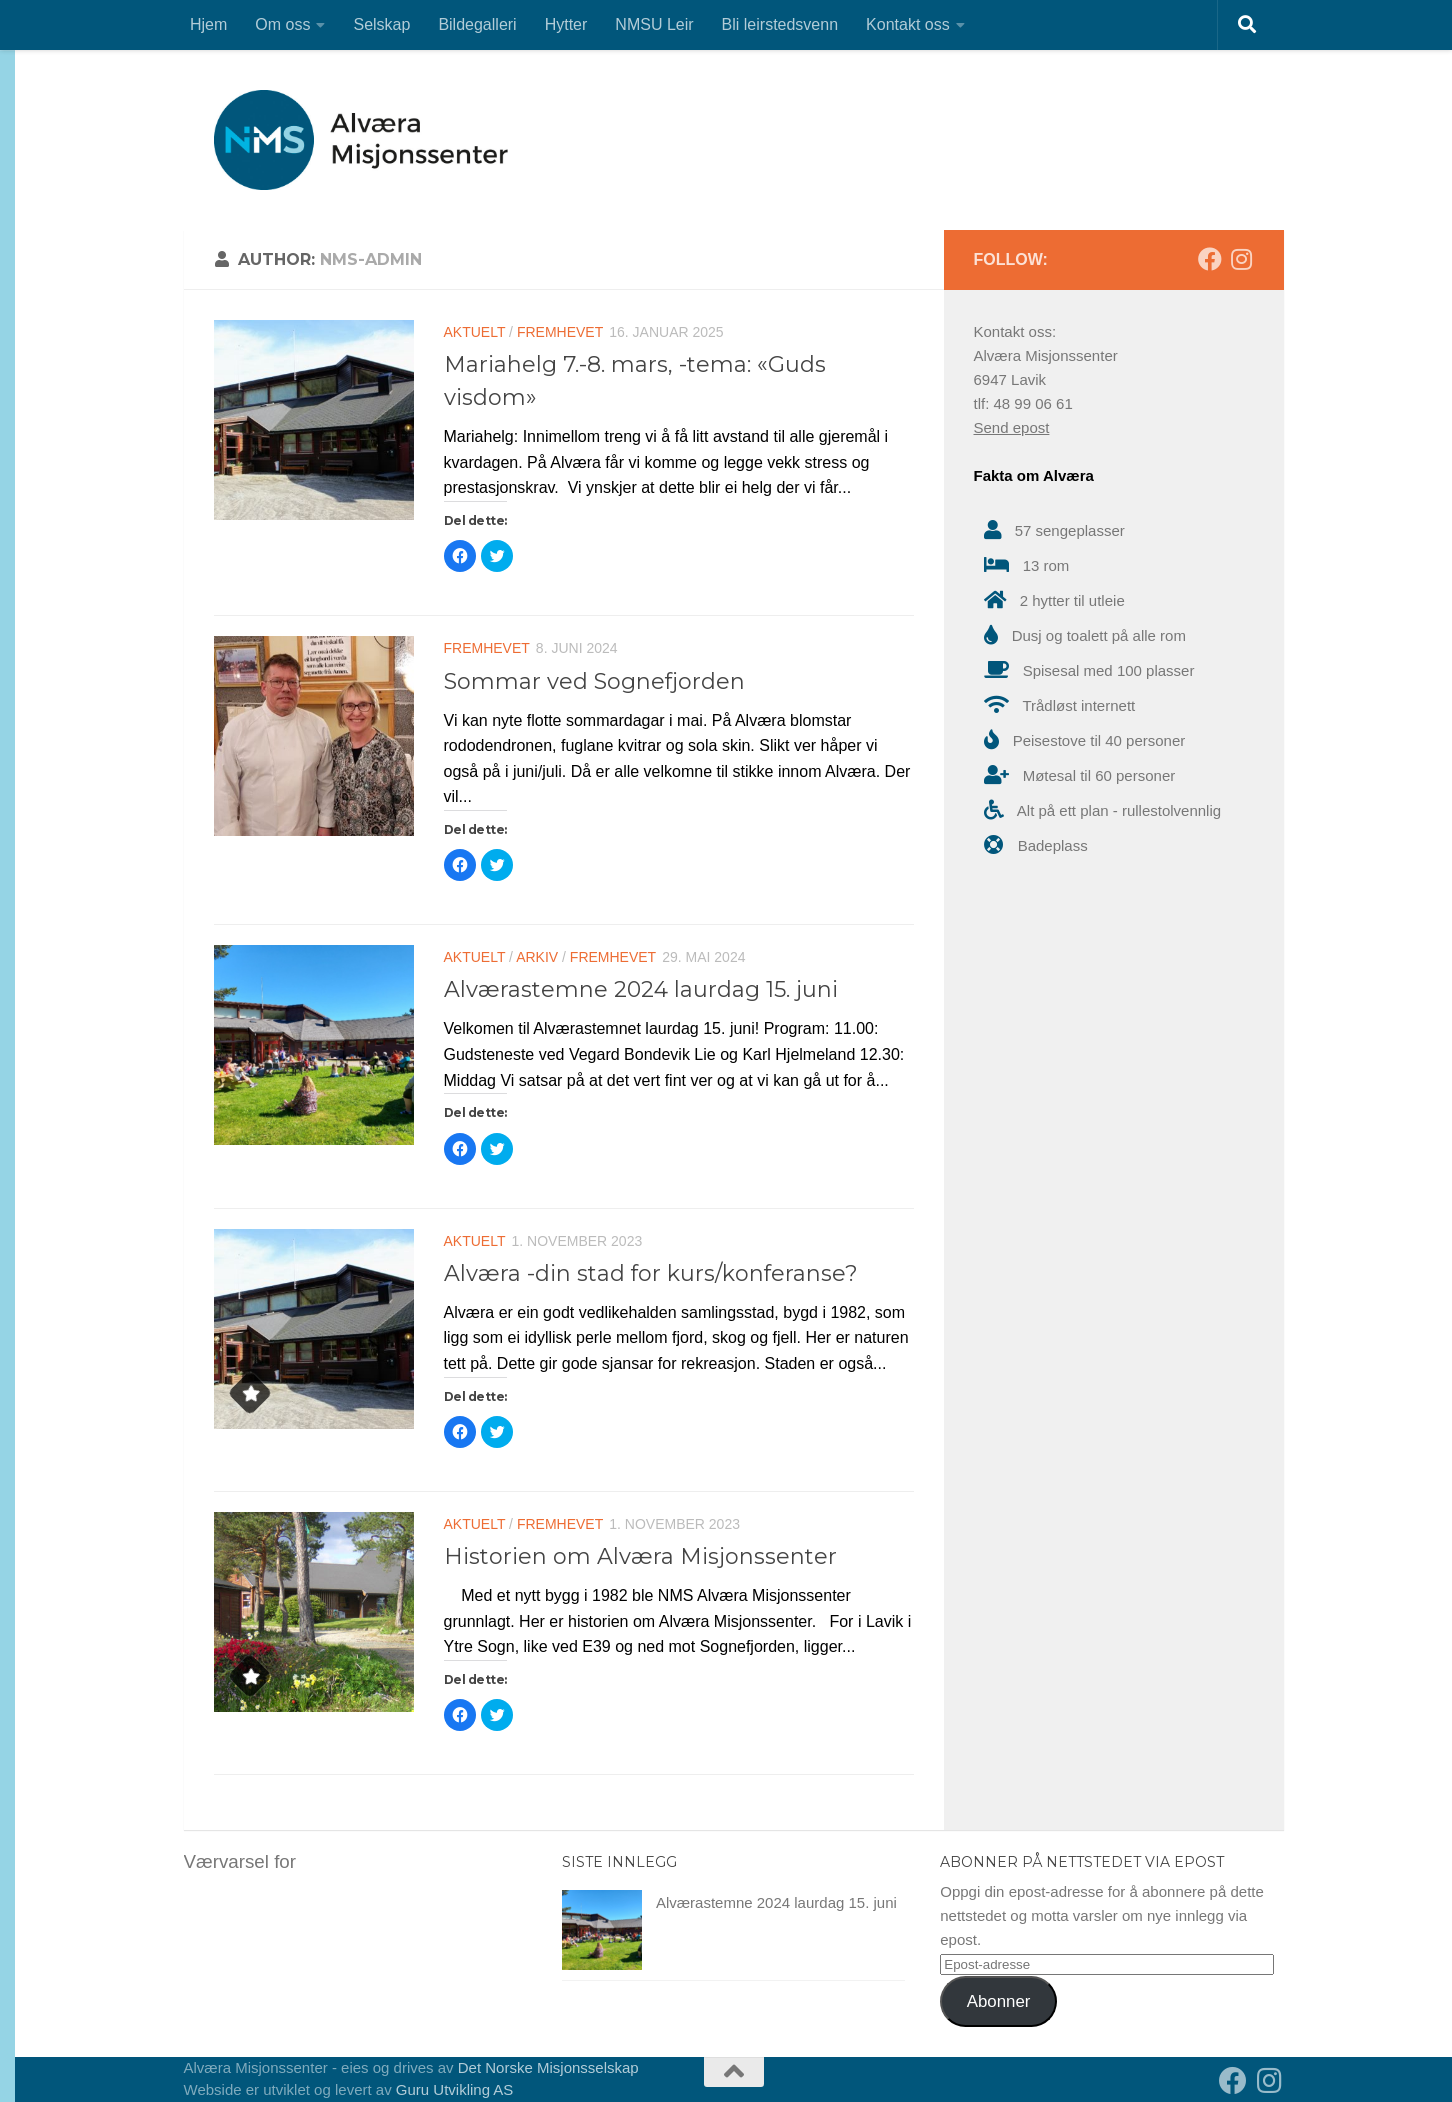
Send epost (1012, 427)
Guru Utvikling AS (455, 2089)
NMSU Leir (654, 24)
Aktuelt (475, 332)
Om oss (282, 24)
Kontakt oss (908, 24)
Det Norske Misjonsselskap (548, 2067)
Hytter (566, 24)
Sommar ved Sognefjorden (594, 681)
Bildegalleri (477, 24)
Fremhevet (560, 332)
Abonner (999, 2001)
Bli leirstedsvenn (780, 24)
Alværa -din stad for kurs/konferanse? (651, 1273)
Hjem (208, 24)
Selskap (381, 24)
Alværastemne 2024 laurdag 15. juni (641, 989)
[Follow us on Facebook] (1210, 259)
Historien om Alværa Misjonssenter (640, 1556)
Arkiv (537, 957)
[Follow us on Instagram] (1242, 259)
